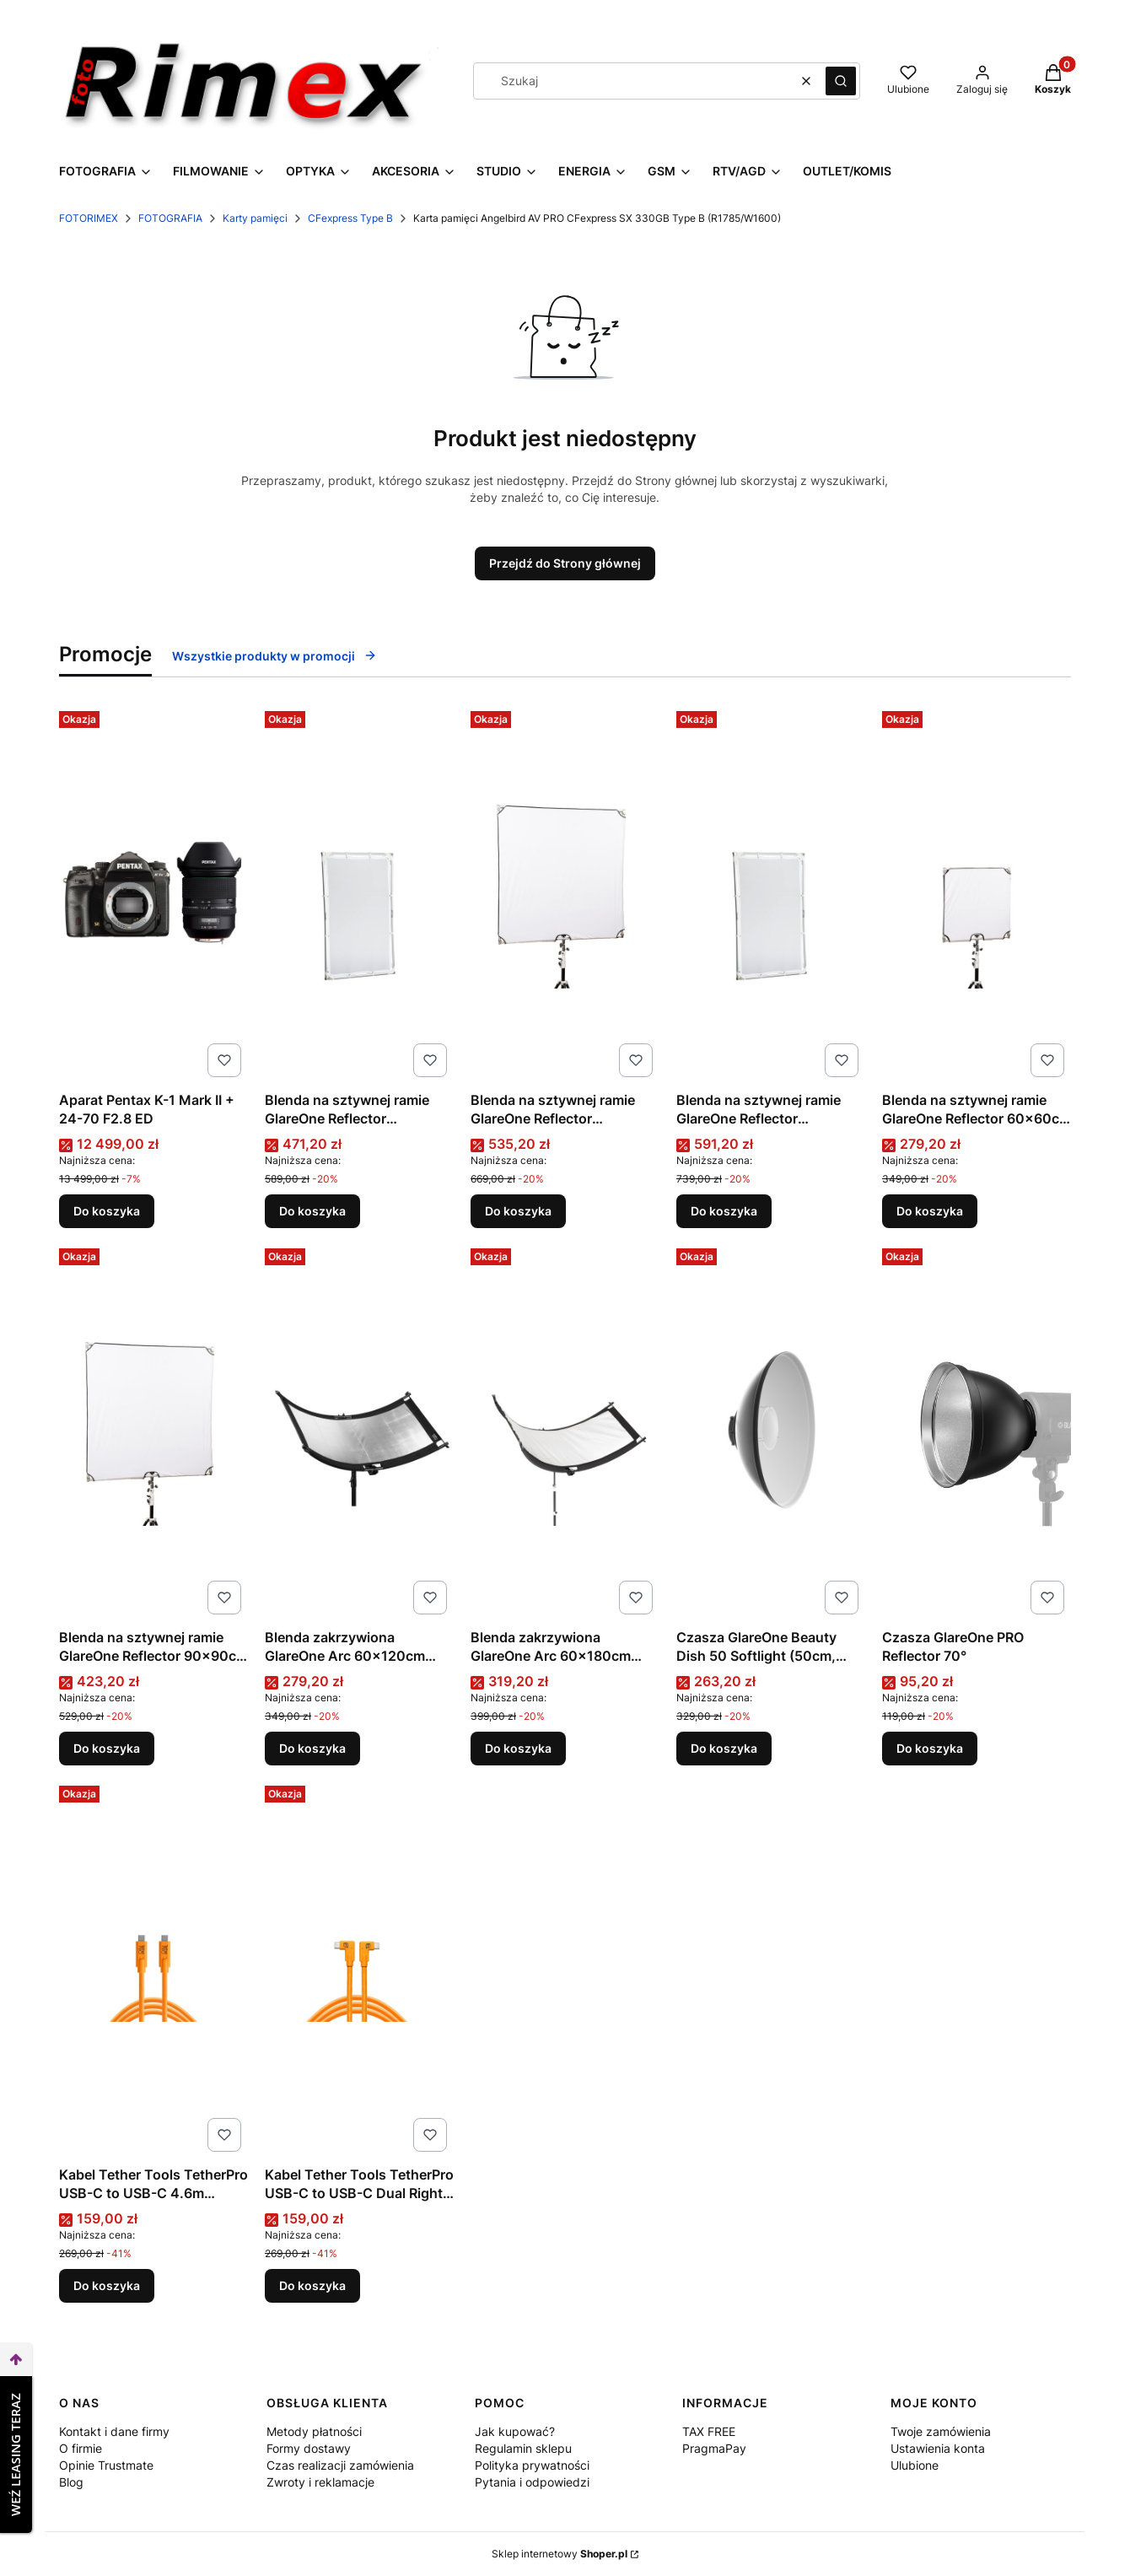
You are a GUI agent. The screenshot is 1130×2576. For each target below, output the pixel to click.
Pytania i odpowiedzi (532, 2482)
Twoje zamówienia (941, 2431)
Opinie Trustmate (106, 2465)
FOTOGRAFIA (170, 218)
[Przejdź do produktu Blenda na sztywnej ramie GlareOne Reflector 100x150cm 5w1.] (359, 894)
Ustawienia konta (938, 2448)
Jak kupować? (515, 2431)
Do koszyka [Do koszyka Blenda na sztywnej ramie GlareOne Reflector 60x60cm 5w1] (929, 1211)
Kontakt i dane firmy (114, 2431)
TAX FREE (708, 2431)
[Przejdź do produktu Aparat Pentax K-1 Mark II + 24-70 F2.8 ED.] (153, 894)
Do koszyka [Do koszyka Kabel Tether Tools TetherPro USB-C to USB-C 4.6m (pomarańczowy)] (106, 2285)
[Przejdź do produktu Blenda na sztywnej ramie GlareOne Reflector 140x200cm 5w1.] (770, 894)
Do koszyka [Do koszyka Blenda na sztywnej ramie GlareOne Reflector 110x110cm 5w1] (518, 1211)
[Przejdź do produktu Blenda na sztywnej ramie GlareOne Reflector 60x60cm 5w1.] (976, 894)
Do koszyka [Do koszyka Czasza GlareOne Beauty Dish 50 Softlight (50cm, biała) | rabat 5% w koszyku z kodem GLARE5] (724, 1748)
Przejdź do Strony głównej (565, 563)
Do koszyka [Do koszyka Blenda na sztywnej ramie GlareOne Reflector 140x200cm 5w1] (724, 1211)
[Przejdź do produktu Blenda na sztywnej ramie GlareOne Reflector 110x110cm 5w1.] (565, 894)
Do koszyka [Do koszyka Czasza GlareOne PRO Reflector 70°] (929, 1748)
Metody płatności (314, 2431)
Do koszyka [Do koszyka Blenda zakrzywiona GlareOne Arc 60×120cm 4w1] (312, 1748)
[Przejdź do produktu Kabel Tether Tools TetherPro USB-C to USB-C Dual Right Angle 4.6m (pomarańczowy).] (359, 1968)
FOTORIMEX (88, 218)
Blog (71, 2482)
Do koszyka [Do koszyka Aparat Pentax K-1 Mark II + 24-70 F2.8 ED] (106, 1211)
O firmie (80, 2448)
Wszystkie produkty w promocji (274, 656)
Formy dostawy (308, 2448)
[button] (841, 81)
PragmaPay (714, 2448)
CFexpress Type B (350, 218)
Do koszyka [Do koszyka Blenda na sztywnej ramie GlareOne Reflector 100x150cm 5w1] (312, 1211)
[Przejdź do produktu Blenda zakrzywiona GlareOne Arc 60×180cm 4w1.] (565, 1431)
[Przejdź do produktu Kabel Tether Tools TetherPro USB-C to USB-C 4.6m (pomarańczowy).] (153, 1968)
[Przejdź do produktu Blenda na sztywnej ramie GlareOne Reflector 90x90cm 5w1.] (153, 1431)
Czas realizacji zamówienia (340, 2465)
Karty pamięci (255, 218)
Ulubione (915, 2465)
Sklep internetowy (559, 2553)
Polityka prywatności (532, 2465)
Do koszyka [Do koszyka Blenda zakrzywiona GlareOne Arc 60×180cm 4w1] (518, 1748)
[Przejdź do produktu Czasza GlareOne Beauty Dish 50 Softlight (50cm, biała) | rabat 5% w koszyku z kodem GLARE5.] (770, 1431)
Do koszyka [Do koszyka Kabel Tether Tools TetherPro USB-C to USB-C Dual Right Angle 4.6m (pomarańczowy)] (312, 2285)
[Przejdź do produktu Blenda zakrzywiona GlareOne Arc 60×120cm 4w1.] (359, 1431)
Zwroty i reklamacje (320, 2482)
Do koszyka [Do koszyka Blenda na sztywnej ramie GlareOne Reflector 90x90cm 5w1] (106, 1748)
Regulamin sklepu (523, 2448)
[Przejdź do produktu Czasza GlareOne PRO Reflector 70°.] (976, 1431)
